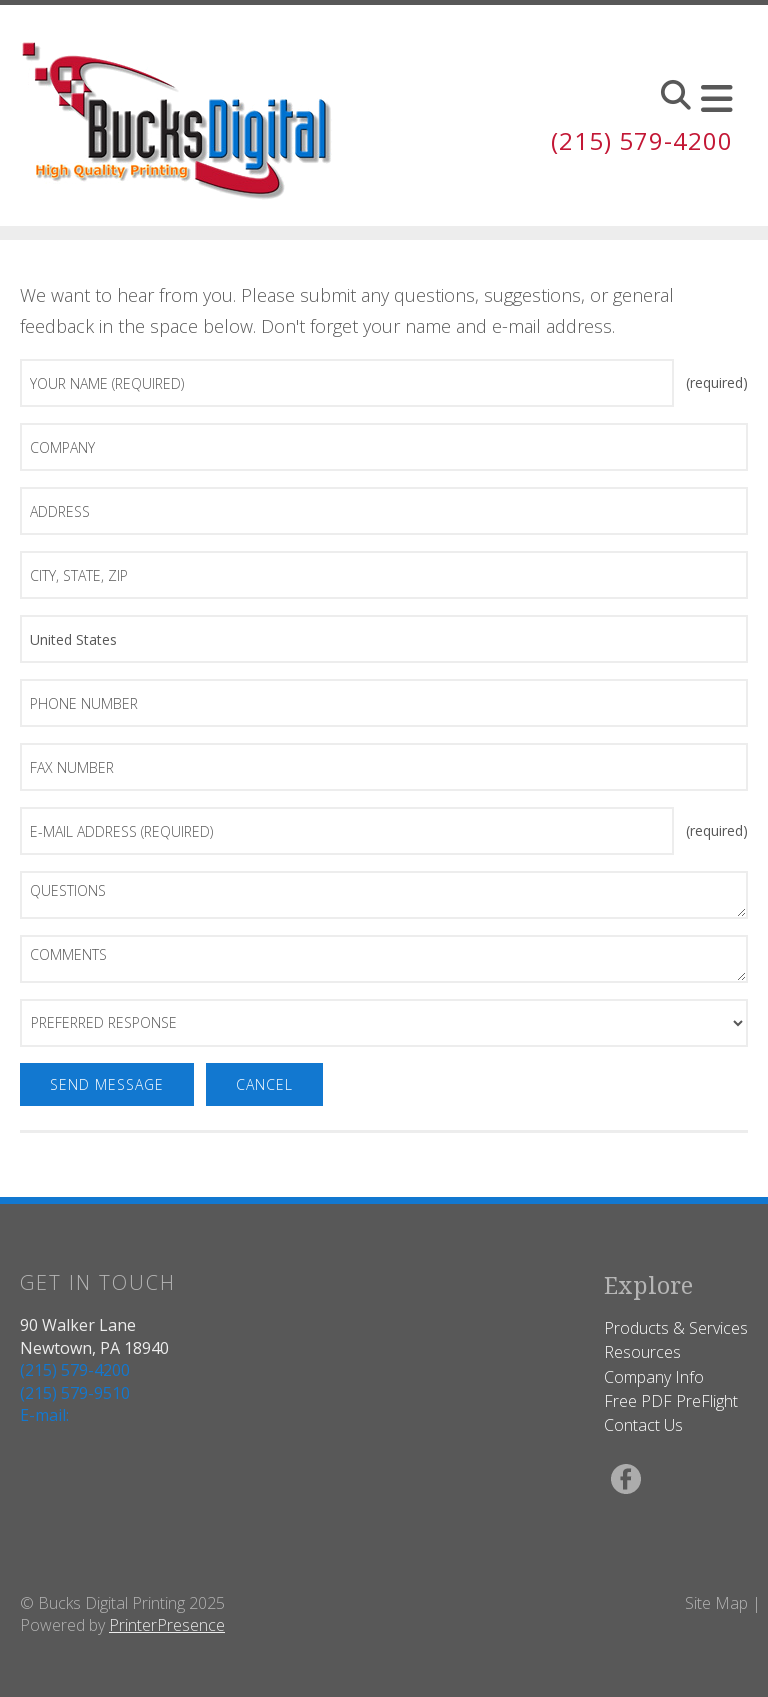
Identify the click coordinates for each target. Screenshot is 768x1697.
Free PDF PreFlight (671, 1401)
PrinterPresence (167, 1625)
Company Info (654, 1377)
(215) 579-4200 (642, 140)
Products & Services (676, 1328)
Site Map (716, 1603)
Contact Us (643, 1425)
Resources (642, 1352)
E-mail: (44, 1415)
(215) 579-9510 (75, 1393)
